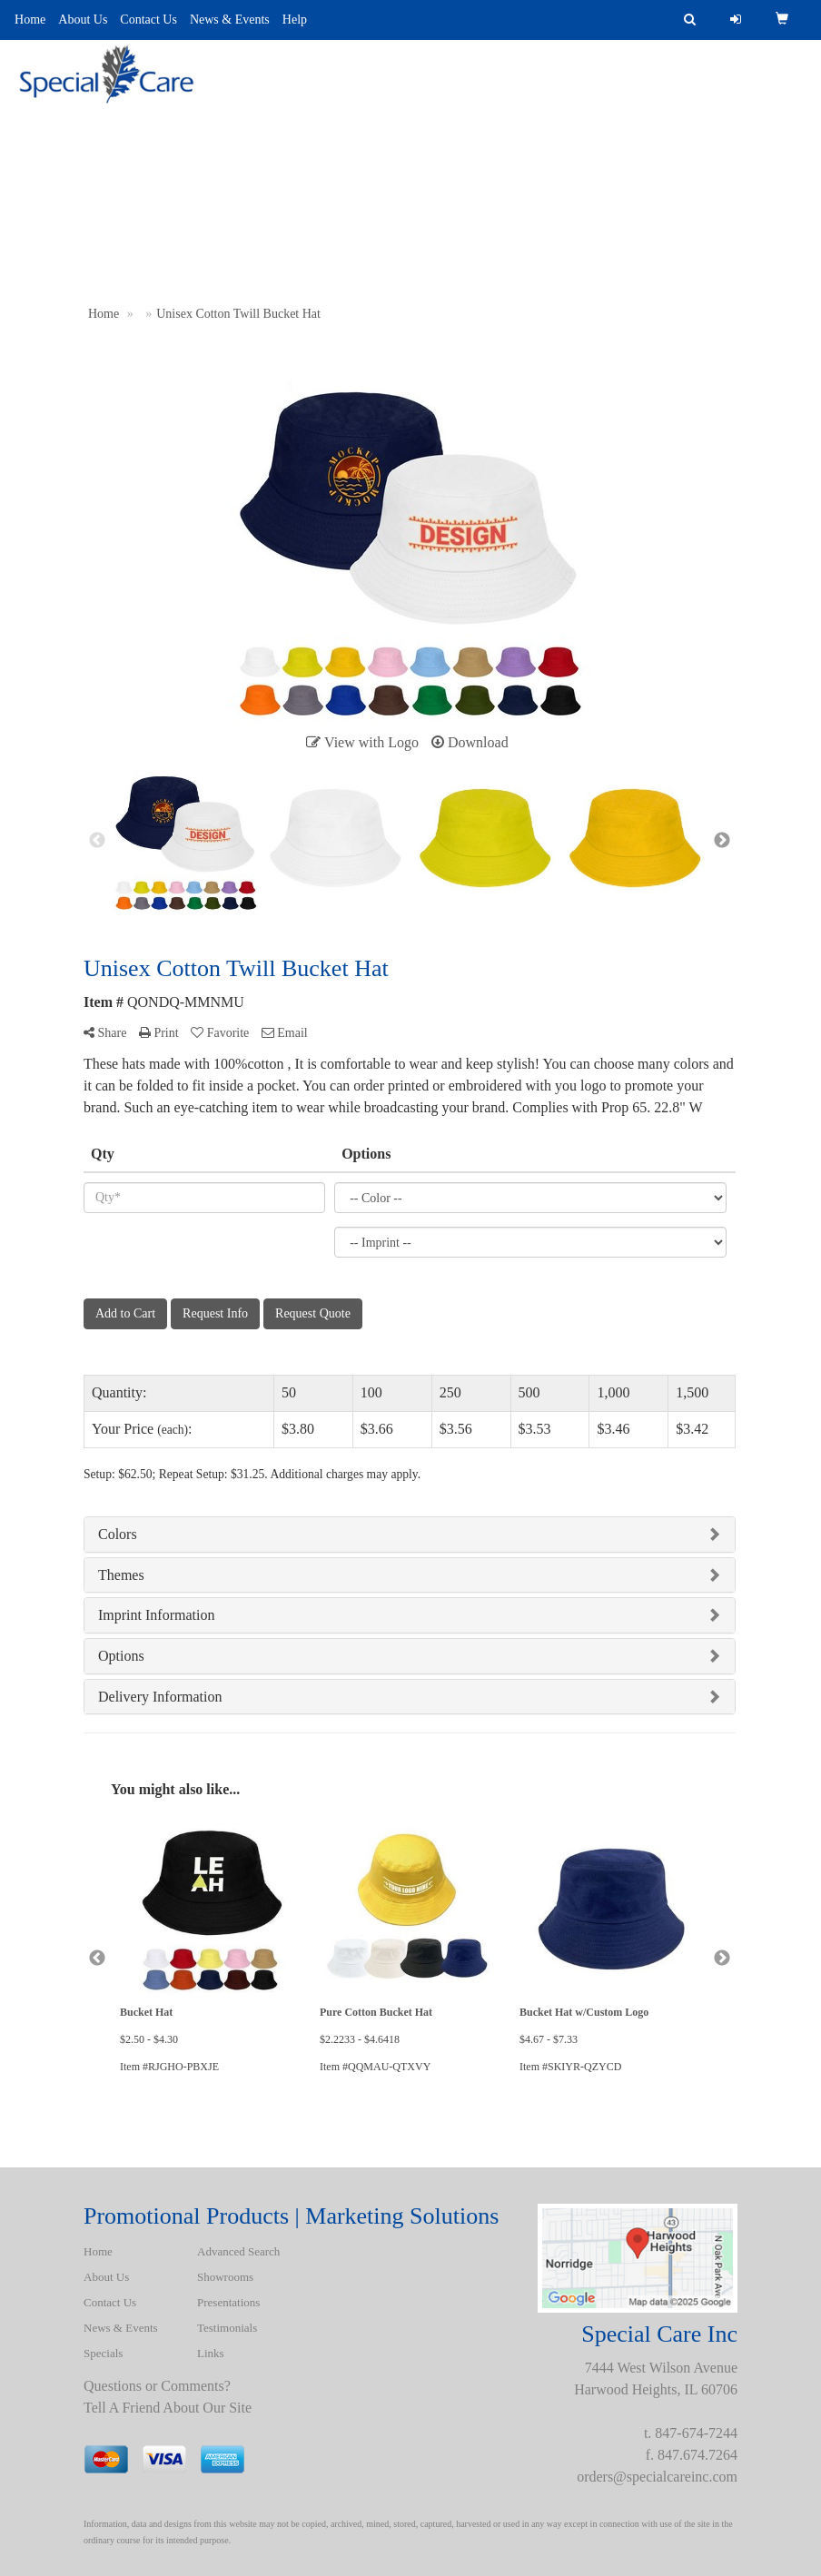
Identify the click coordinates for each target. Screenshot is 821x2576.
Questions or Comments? (157, 2385)
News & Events (230, 19)
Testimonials (227, 2327)
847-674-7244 (696, 2433)
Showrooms (225, 2277)
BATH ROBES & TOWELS (727, 117)
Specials (103, 2353)
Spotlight (586, 117)
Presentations (375, 117)
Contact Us (148, 19)
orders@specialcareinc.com (657, 2476)
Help (294, 19)
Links (210, 2353)
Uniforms (486, 117)
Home (30, 19)
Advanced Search (237, 117)
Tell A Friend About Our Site (168, 2407)
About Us (82, 19)
